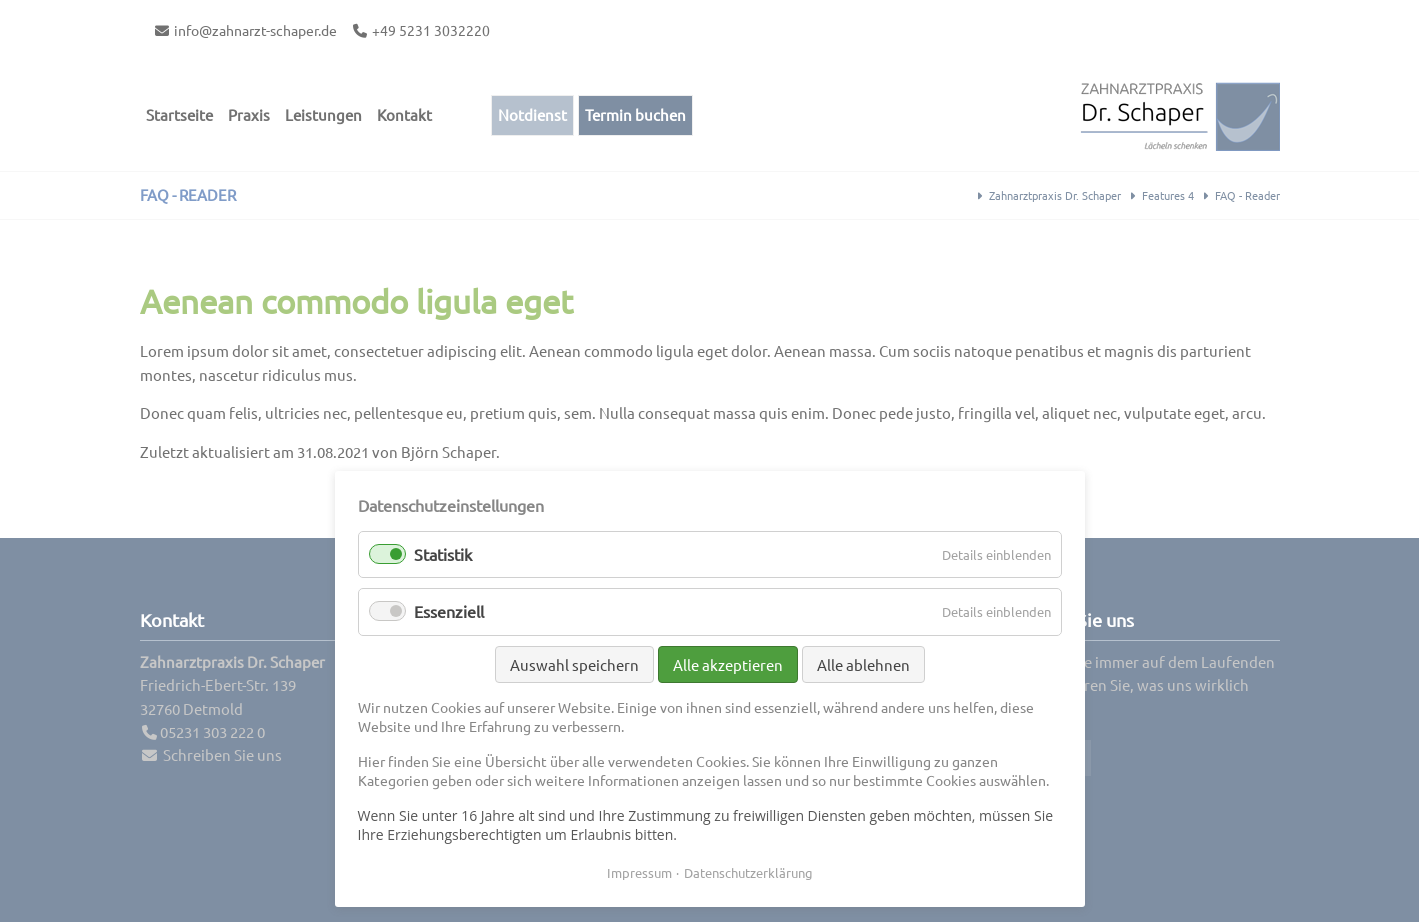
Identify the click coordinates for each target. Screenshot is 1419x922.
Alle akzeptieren (728, 664)
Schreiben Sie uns (222, 754)
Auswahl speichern (574, 664)
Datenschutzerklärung (748, 872)
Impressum (639, 872)
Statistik (443, 554)
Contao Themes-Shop (1180, 115)
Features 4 (1168, 195)
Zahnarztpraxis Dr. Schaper (1055, 195)
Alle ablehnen (863, 664)
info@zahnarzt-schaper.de (255, 30)
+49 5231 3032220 (431, 30)
